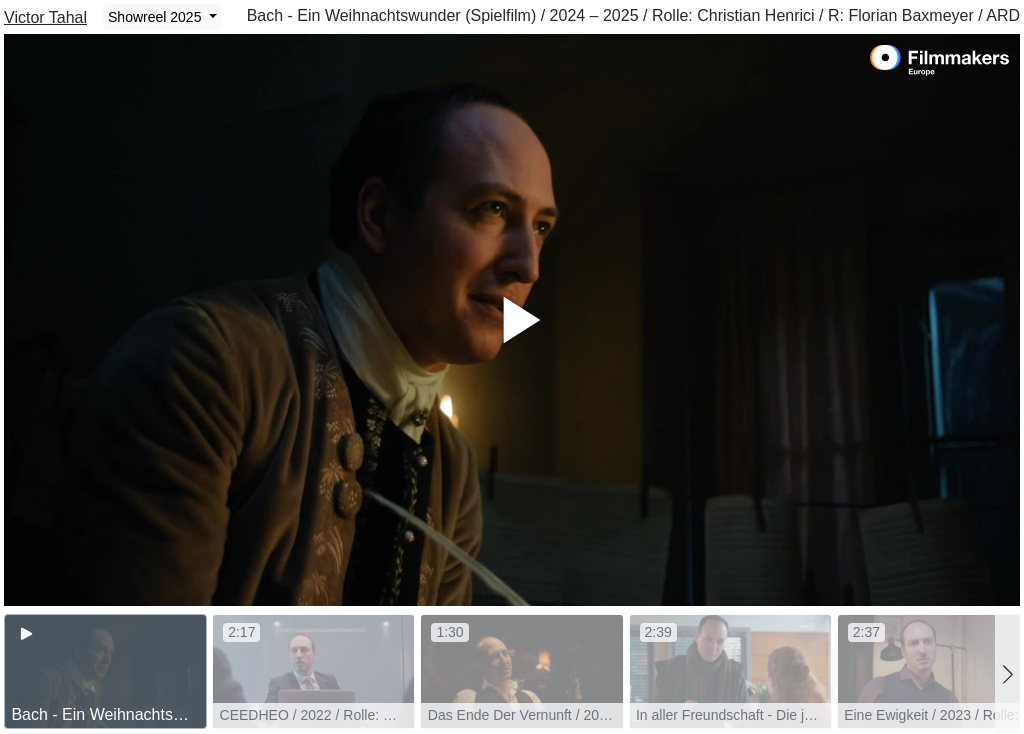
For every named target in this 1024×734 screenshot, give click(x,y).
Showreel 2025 (156, 17)
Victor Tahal (45, 17)
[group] (105, 671)
